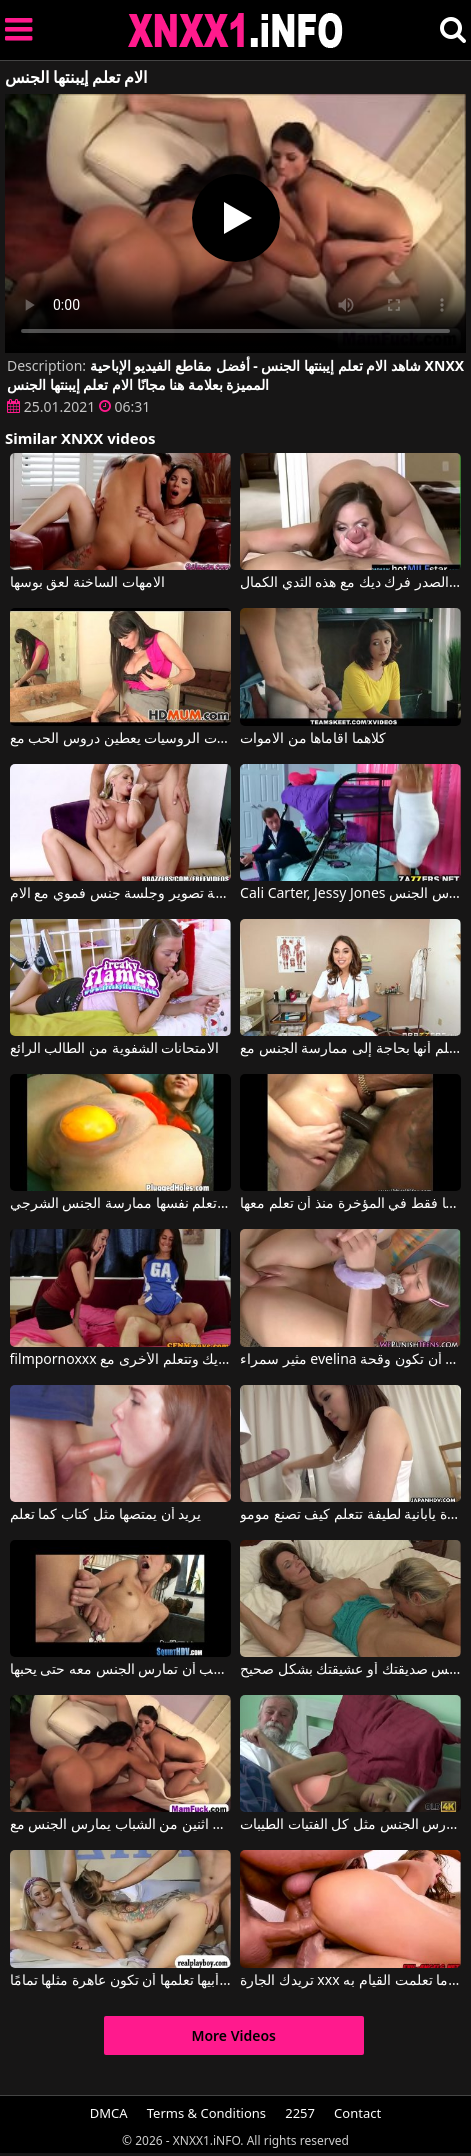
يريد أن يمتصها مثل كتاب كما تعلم (106, 1515)
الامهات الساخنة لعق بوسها (87, 583)
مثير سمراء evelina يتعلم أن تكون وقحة (350, 1360)
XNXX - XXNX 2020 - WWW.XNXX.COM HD (236, 30)
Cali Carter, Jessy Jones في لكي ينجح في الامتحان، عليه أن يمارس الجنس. (350, 894)
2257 (300, 2113)
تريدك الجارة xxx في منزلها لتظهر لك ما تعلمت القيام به (350, 1981)
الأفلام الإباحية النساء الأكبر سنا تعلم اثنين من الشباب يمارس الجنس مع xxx (120, 1825)
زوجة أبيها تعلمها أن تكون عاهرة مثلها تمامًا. (120, 1981)
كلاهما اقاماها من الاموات (313, 739)
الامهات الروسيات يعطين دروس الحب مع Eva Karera (120, 739)
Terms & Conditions (206, 2113)
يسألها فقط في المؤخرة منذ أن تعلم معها (350, 1204)
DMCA (109, 2113)
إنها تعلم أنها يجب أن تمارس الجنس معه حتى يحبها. (120, 1670)
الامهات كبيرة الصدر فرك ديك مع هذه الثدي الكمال (350, 583)
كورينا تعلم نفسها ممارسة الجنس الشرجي (120, 1204)
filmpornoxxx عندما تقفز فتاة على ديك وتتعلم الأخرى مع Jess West (120, 1360)
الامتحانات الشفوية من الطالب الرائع (115, 1049)
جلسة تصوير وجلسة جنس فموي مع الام (120, 894)
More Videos (233, 2035)
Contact (357, 2113)
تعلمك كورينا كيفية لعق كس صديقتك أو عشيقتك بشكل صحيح (350, 1670)
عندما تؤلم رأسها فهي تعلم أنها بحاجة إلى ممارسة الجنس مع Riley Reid (350, 1049)
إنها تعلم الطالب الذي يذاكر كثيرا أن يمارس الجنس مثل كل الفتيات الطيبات (350, 1825)
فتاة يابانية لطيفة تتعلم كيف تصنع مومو (350, 1515)
